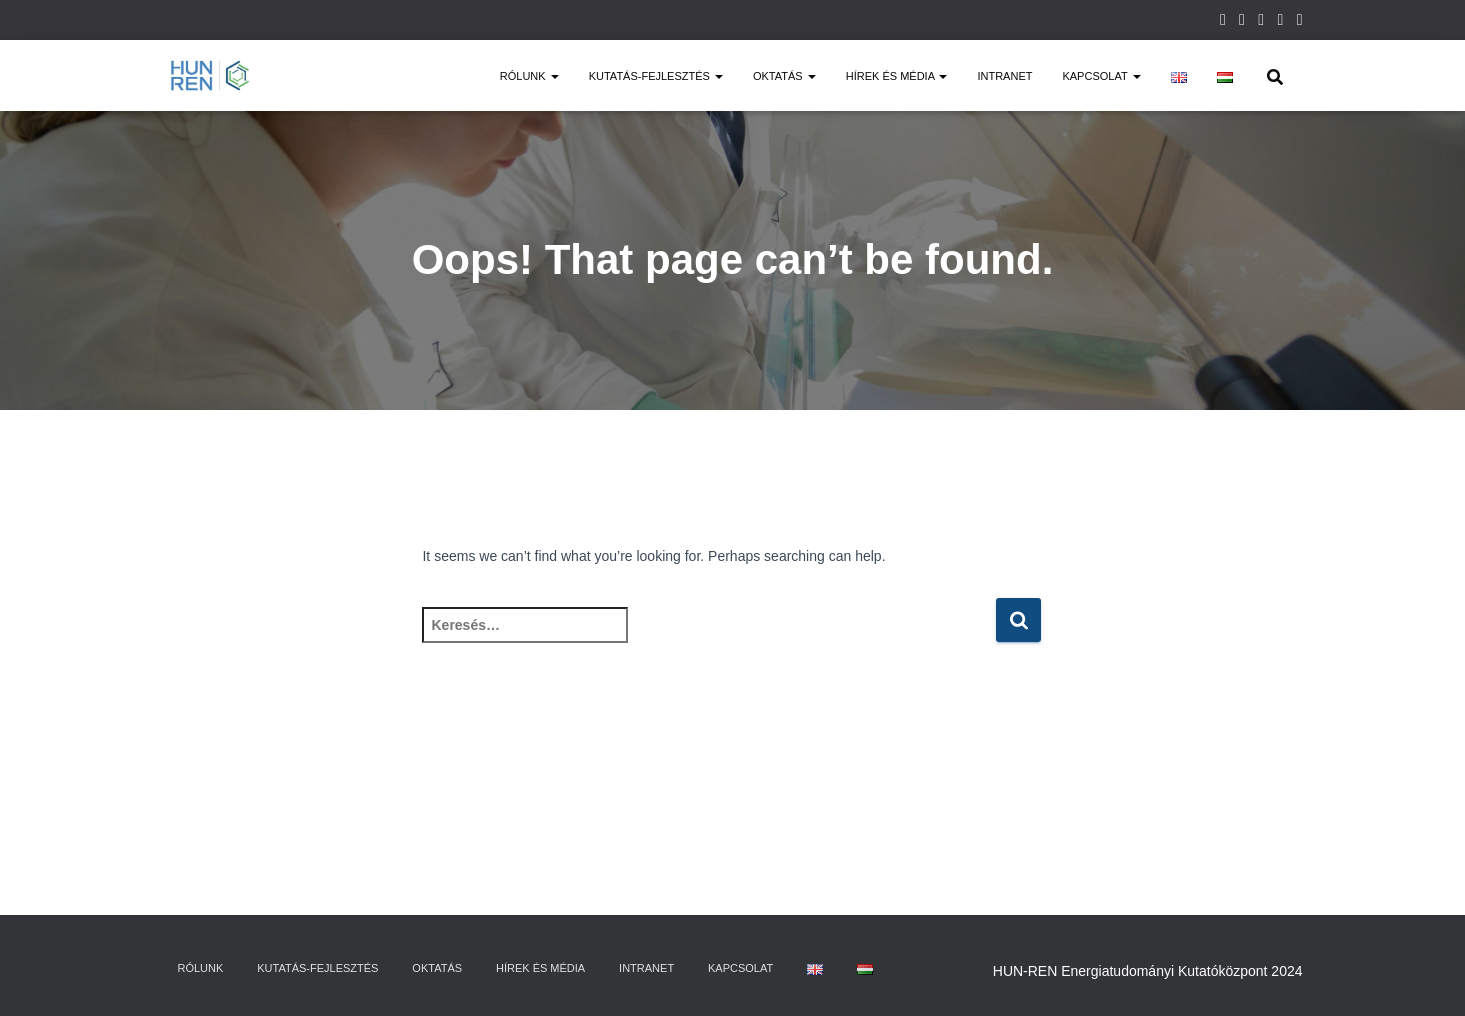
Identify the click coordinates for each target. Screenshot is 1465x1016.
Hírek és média (897, 76)
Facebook (1242, 22)
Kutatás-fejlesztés (656, 76)
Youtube (1300, 22)
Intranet (1004, 76)
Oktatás (784, 76)
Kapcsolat (1101, 76)
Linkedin (1280, 22)
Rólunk (529, 76)
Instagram (1223, 22)
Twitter (1261, 22)
